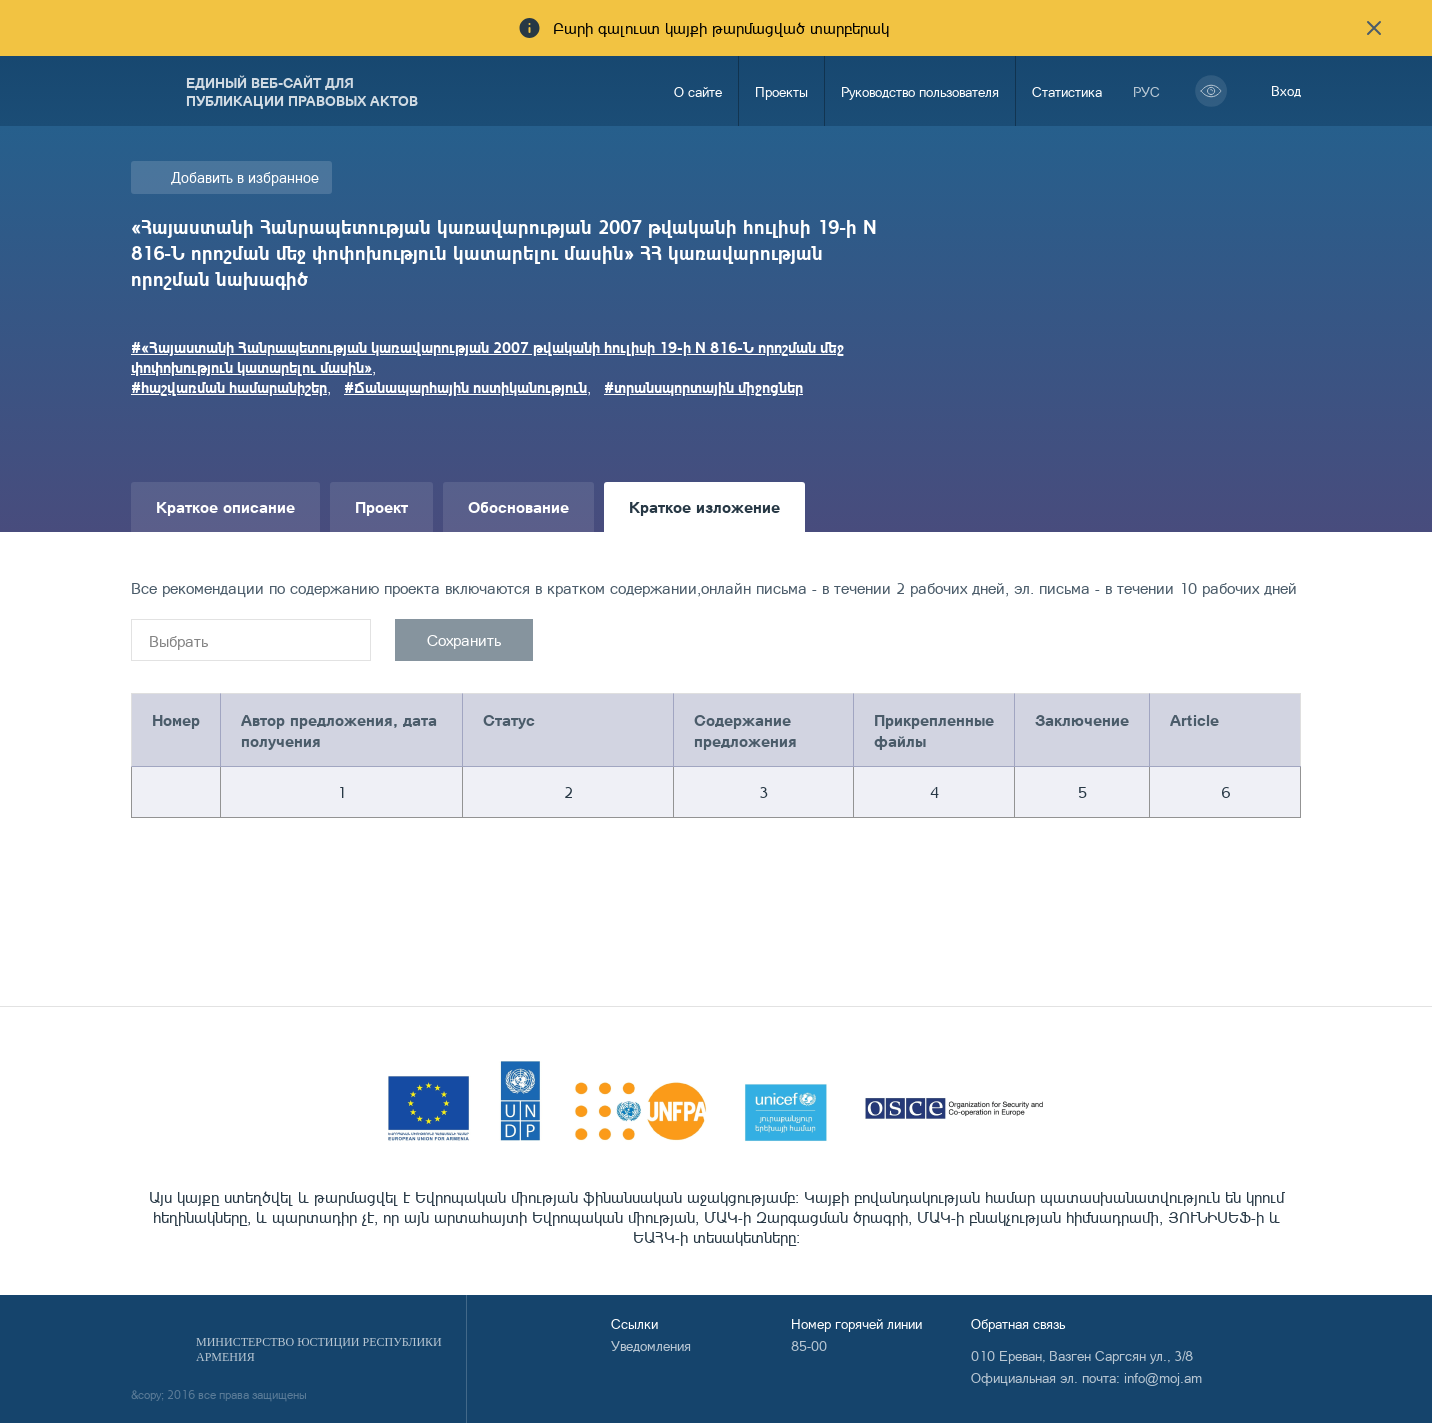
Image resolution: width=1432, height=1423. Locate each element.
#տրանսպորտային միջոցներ (703, 387)
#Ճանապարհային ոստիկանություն (465, 387)
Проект (381, 506)
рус (1146, 91)
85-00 (809, 1345)
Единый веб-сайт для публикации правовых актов (302, 91)
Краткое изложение (704, 506)
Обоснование (518, 506)
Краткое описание (225, 506)
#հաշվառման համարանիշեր (229, 387)
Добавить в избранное (245, 177)
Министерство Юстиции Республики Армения (319, 1349)
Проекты (781, 91)
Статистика (1067, 91)
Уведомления (651, 1345)
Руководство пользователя (920, 91)
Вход (1286, 90)
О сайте (698, 91)
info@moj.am (1163, 1377)
